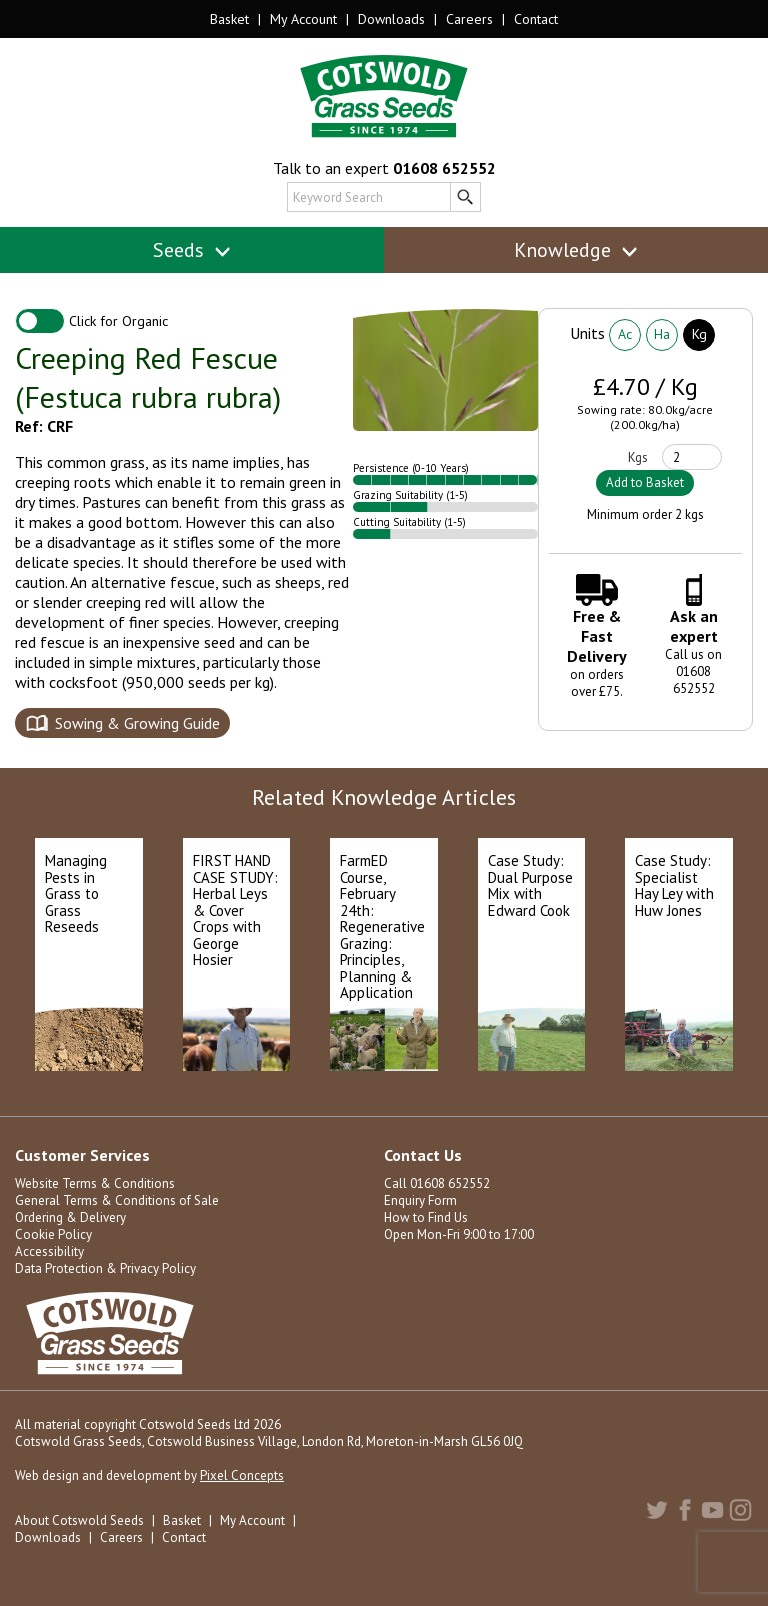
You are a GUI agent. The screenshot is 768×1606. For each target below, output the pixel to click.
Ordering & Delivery (70, 1217)
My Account (303, 19)
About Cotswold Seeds (79, 1520)
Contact (536, 19)
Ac (625, 334)
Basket (229, 19)
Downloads (391, 19)
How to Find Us (426, 1217)
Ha (662, 334)
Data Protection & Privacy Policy (105, 1268)
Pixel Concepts (242, 1475)
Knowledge (576, 250)
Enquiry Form (420, 1200)
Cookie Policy (53, 1234)
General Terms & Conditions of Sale (117, 1200)
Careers (469, 19)
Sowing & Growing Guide (137, 723)
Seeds (192, 250)
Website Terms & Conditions (95, 1183)
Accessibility (49, 1251)
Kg (699, 334)
